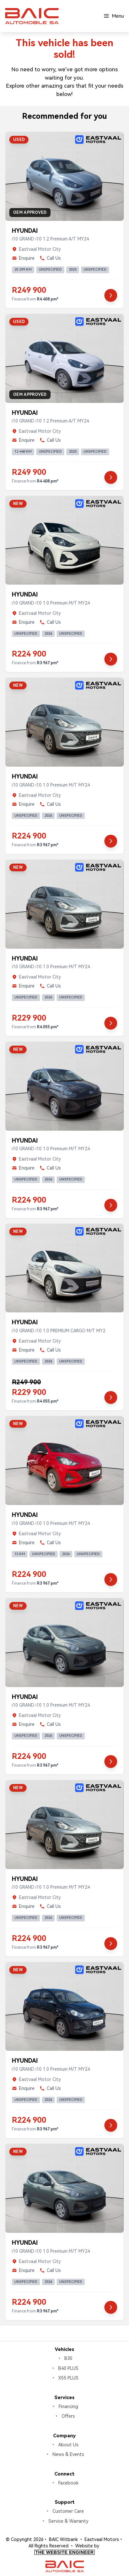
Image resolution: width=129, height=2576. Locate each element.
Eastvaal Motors (102, 2539)
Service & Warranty (68, 2521)
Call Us (50, 258)
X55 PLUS (68, 2377)
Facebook (68, 2482)
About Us (68, 2444)
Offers (68, 2416)
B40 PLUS (68, 2368)
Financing (68, 2406)
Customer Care (68, 2511)
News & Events (68, 2454)
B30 (68, 2358)
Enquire (23, 258)
